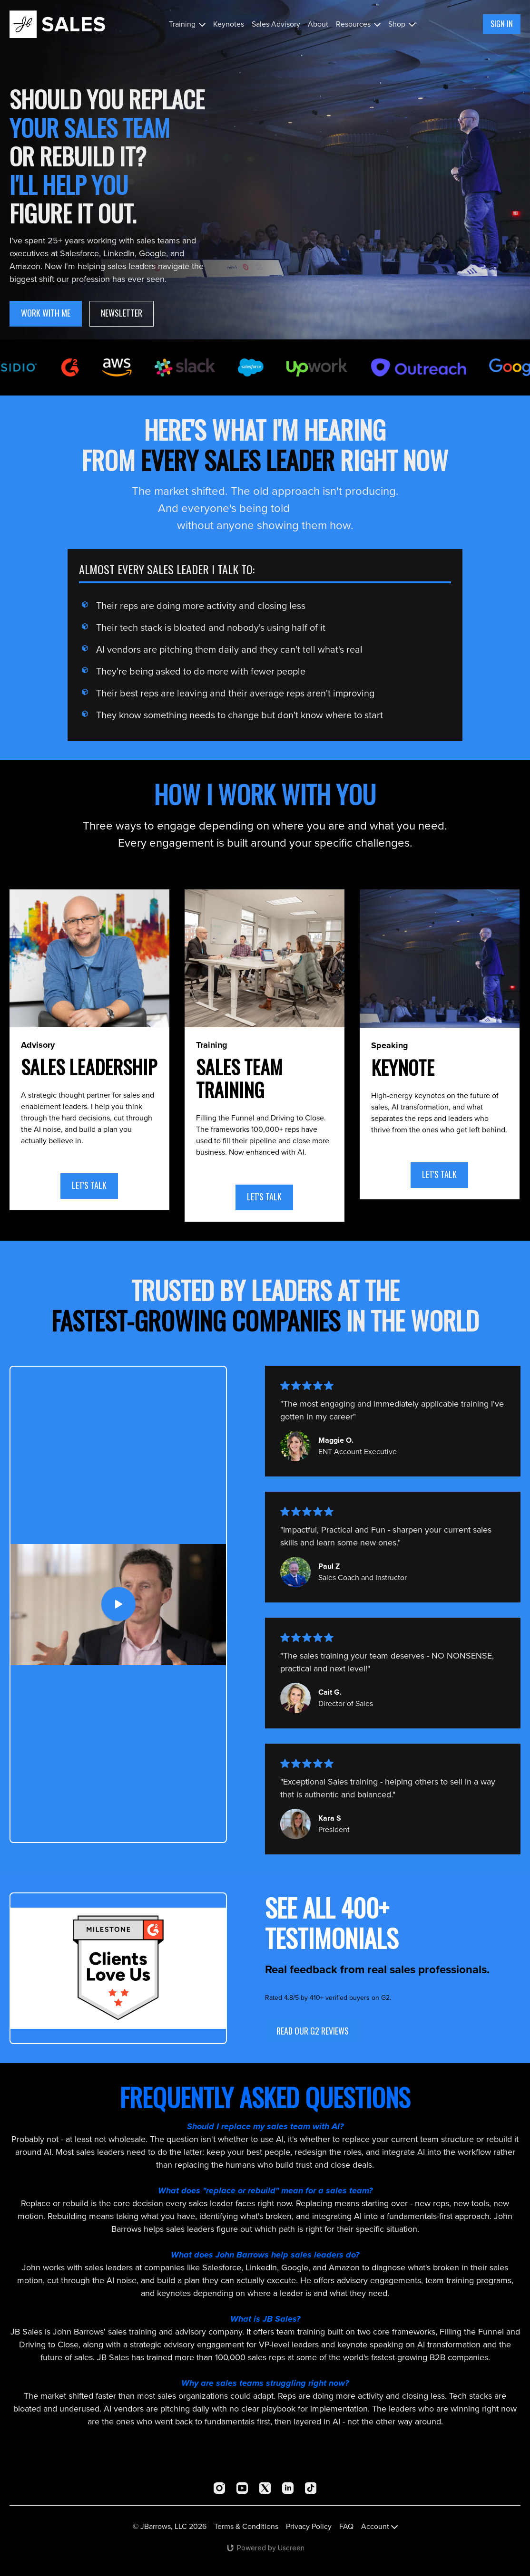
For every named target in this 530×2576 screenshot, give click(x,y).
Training (187, 24)
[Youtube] (242, 2488)
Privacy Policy (309, 2526)
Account (379, 2526)
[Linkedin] (288, 2488)
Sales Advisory (276, 24)
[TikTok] (310, 2488)
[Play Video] (118, 1604)
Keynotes (228, 24)
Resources (358, 24)
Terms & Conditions (246, 2526)
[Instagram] (219, 2488)
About (318, 24)
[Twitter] (265, 2488)
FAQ (346, 2526)
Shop (401, 24)
